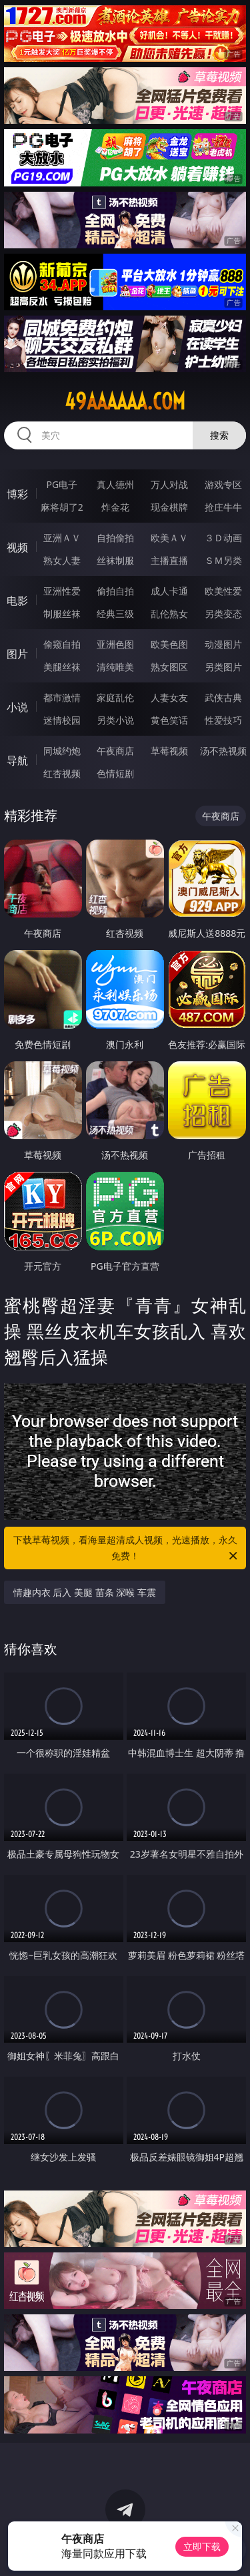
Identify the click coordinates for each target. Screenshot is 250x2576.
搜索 (219, 435)
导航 (17, 760)
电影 (17, 600)
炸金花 (115, 507)
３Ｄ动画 (223, 537)
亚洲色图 (115, 644)
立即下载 (202, 2546)
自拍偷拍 (115, 537)
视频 (17, 547)
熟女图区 (169, 666)
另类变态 (223, 613)
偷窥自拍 (62, 644)
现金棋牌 (169, 507)
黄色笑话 (169, 720)
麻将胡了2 (62, 507)
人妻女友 (169, 697)
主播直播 (169, 560)
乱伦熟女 (169, 613)
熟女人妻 (62, 560)
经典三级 (115, 613)
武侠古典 (223, 697)
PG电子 (61, 484)
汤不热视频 (223, 750)
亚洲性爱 (62, 591)
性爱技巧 (223, 720)
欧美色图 (169, 644)
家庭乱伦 (115, 697)
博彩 (17, 494)
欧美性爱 (223, 591)
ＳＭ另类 (223, 560)
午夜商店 (115, 750)
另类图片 (223, 666)
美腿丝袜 (62, 666)
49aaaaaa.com (125, 401)
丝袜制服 (115, 560)
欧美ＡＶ (169, 537)
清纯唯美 (115, 666)
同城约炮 (62, 750)
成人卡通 (169, 591)
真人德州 (115, 484)
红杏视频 (62, 773)
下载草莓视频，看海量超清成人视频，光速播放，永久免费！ (126, 1548)
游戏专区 (223, 484)
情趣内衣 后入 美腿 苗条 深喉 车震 (84, 1592)
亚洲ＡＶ (62, 537)
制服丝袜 (62, 613)
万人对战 (169, 484)
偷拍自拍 (115, 591)
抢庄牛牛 (223, 507)
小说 (17, 707)
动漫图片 (223, 644)
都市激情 (62, 697)
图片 (17, 653)
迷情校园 (62, 720)
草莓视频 (169, 750)
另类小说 (115, 720)
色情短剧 (115, 773)
